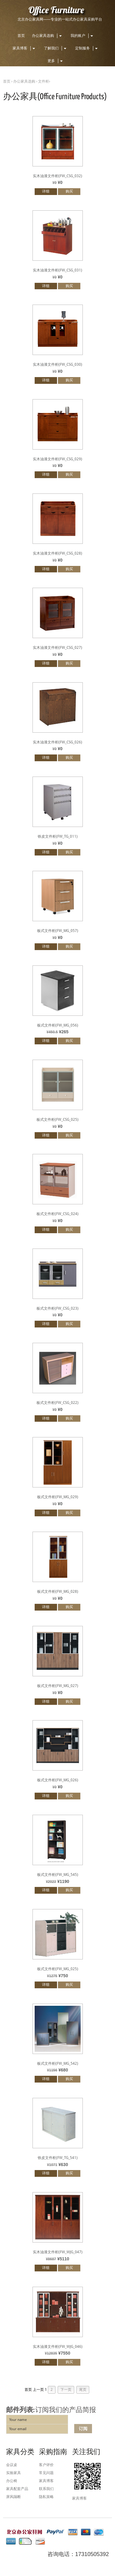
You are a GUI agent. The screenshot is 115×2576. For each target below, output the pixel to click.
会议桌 (11, 2465)
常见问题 (46, 2473)
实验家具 (13, 2473)
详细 (45, 191)
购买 (69, 191)
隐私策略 (46, 2497)
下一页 (65, 2389)
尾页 (82, 2389)
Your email (17, 2429)
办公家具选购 (47, 35)
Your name (18, 2420)
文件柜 (43, 81)
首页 (21, 35)
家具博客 (25, 48)
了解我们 (56, 48)
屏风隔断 (13, 2497)
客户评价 (46, 2465)
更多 (56, 61)
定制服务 (87, 48)
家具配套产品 (17, 2489)
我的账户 (83, 35)
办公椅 (11, 2481)
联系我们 (46, 2489)
